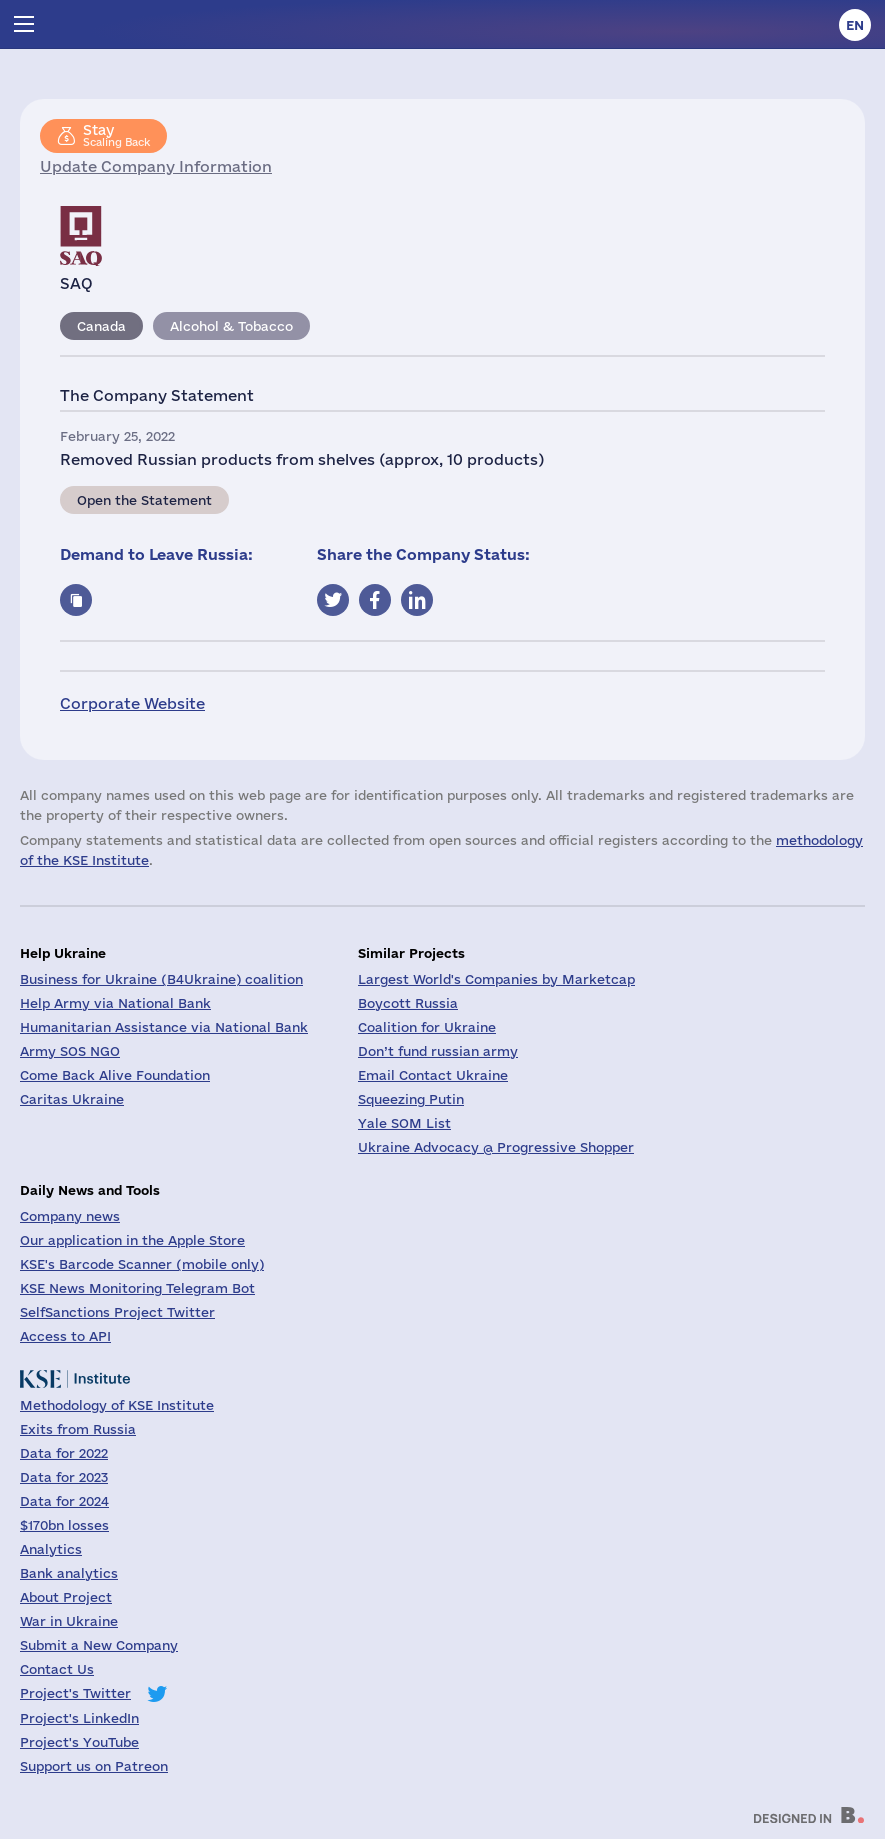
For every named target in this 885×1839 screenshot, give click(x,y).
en (855, 25)
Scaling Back (116, 135)
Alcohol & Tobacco (231, 326)
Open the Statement (144, 500)
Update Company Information (156, 166)
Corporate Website (132, 703)
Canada (101, 326)
